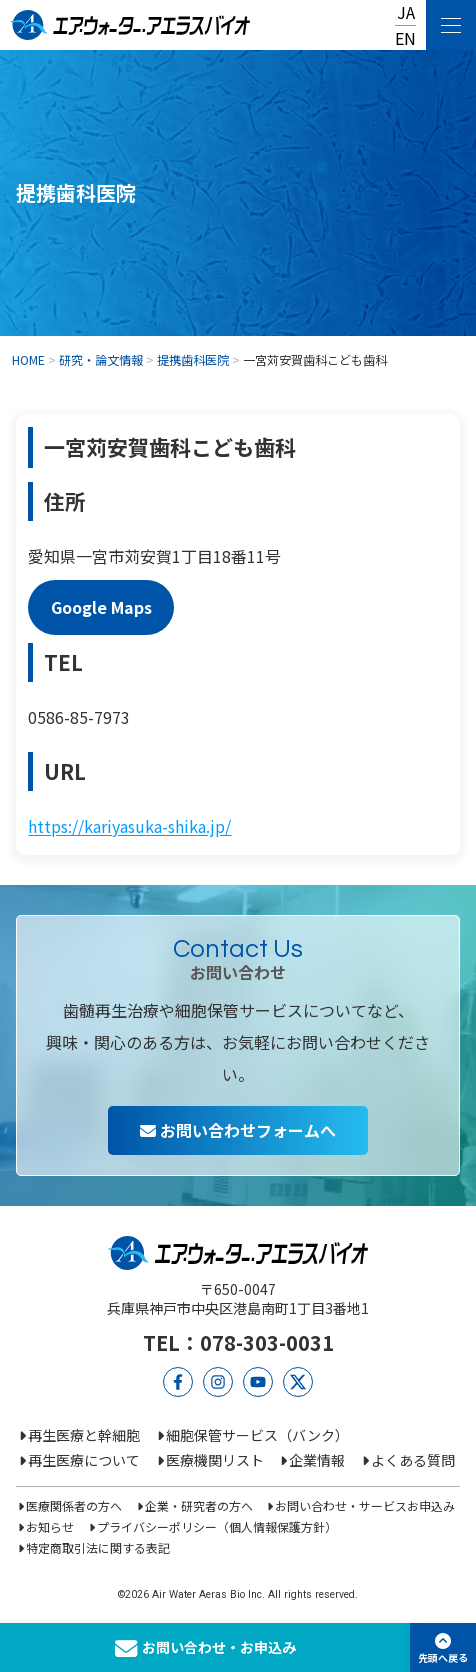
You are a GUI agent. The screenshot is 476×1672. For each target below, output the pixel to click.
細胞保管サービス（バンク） (257, 1435)
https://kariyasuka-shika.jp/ (129, 826)
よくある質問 (413, 1460)
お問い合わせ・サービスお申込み (365, 1505)
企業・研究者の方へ (199, 1505)
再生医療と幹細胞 (84, 1435)
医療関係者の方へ (74, 1505)
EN (405, 38)
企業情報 (317, 1460)
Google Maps (101, 608)
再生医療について (84, 1460)
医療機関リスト (215, 1460)
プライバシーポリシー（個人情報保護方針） (217, 1526)
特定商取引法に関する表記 (98, 1547)
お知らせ (50, 1526)
